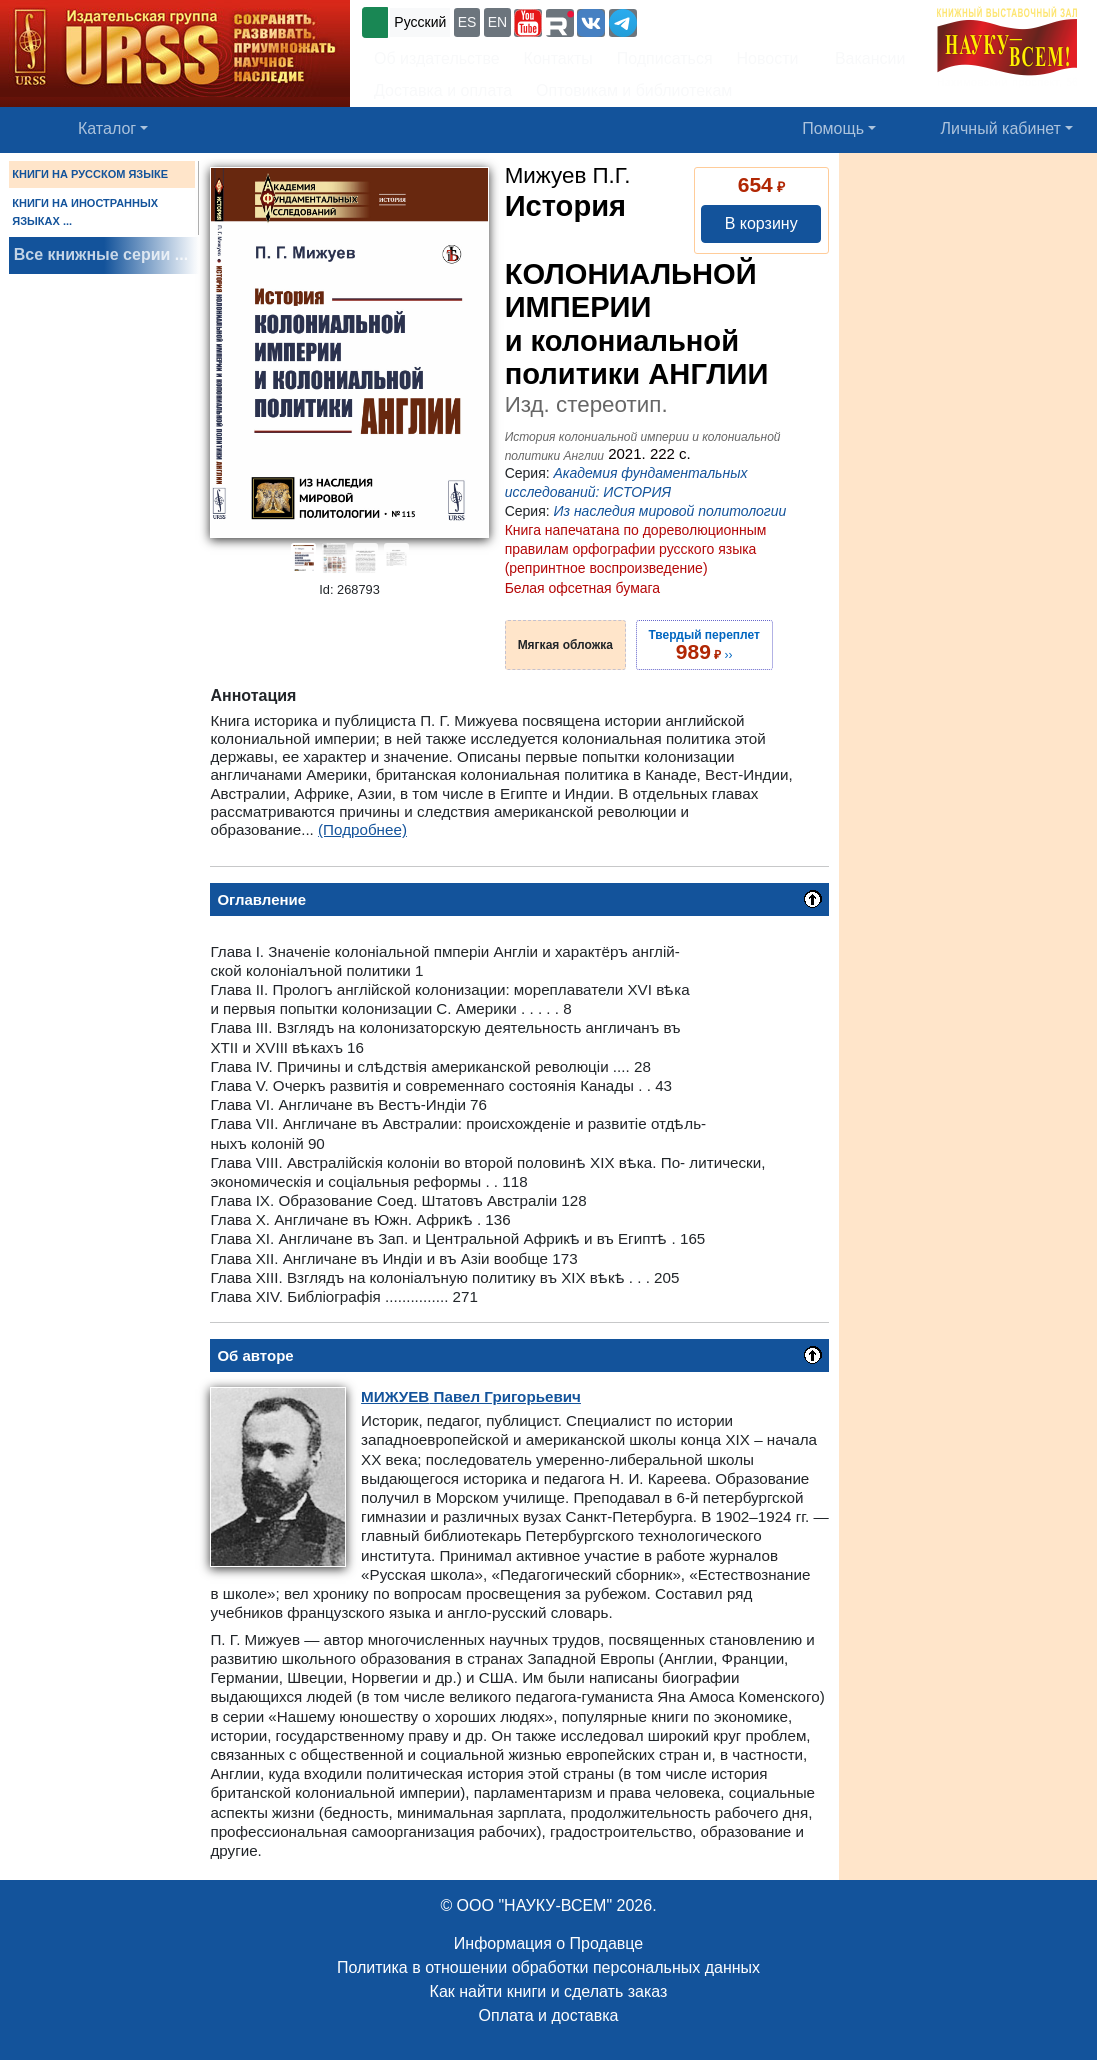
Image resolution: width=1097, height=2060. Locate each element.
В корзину (761, 223)
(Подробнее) (362, 829)
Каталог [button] (107, 128)
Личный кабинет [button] (1001, 128)
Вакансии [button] (864, 58)
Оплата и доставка (549, 2015)
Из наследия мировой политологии (670, 511)
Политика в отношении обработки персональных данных (548, 1967)
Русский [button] (420, 22)
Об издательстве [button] (437, 58)
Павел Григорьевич (471, 1396)
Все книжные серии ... (101, 254)
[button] (528, 23)
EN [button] (497, 22)
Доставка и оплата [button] (443, 90)
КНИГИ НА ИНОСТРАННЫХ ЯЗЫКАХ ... (85, 212)
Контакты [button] (558, 58)
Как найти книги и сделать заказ (549, 1991)
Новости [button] (768, 58)
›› (704, 645)
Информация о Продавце (548, 1943)
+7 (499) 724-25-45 (714, 20)
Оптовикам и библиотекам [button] (634, 90)
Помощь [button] (833, 128)
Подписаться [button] (665, 58)
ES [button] (467, 22)
